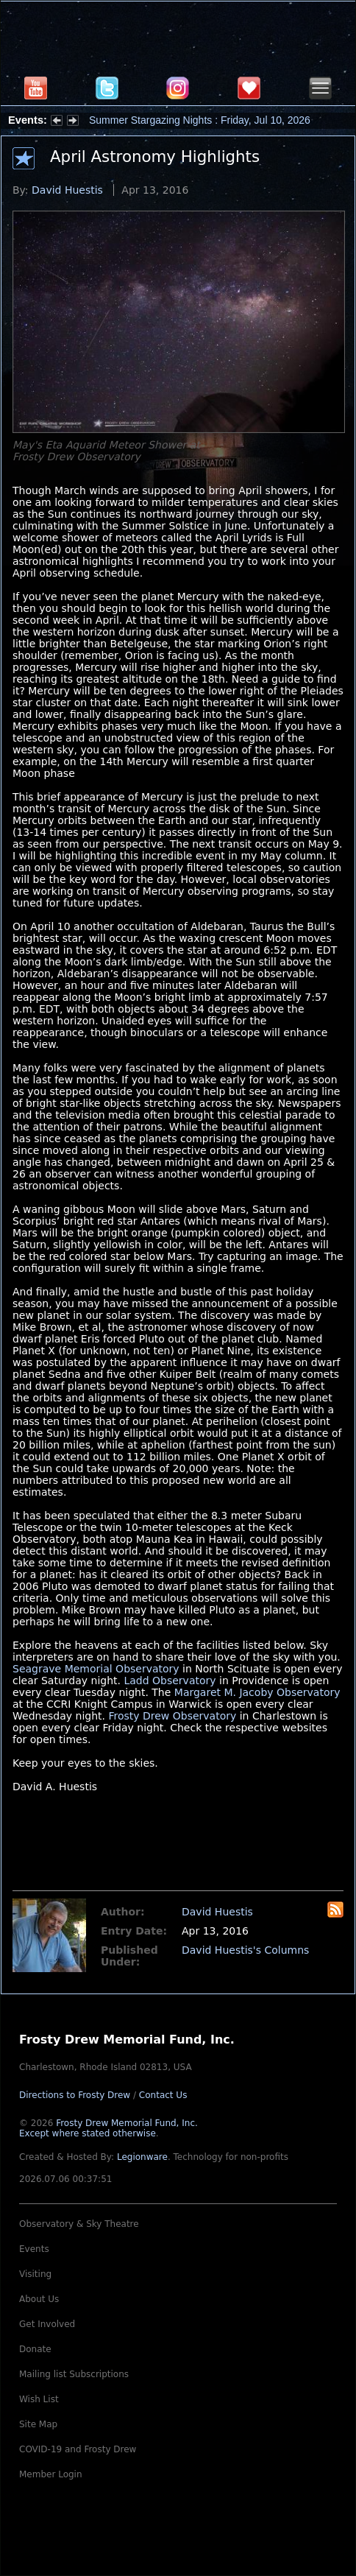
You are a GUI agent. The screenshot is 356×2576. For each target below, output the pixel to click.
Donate (35, 2349)
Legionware (142, 2157)
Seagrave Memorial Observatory (96, 1669)
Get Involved (47, 2324)
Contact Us (163, 2095)
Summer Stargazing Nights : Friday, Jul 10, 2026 (199, 120)
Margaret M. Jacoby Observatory (257, 1692)
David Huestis (67, 190)
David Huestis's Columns (245, 1950)
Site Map (38, 2424)
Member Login (50, 2474)
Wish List (39, 2399)
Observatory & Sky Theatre (79, 2224)
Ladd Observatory (170, 1680)
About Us (39, 2299)
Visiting (35, 2274)
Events (34, 2249)
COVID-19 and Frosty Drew (77, 2449)
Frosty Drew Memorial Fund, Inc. (108, 2128)
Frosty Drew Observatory (172, 1716)
